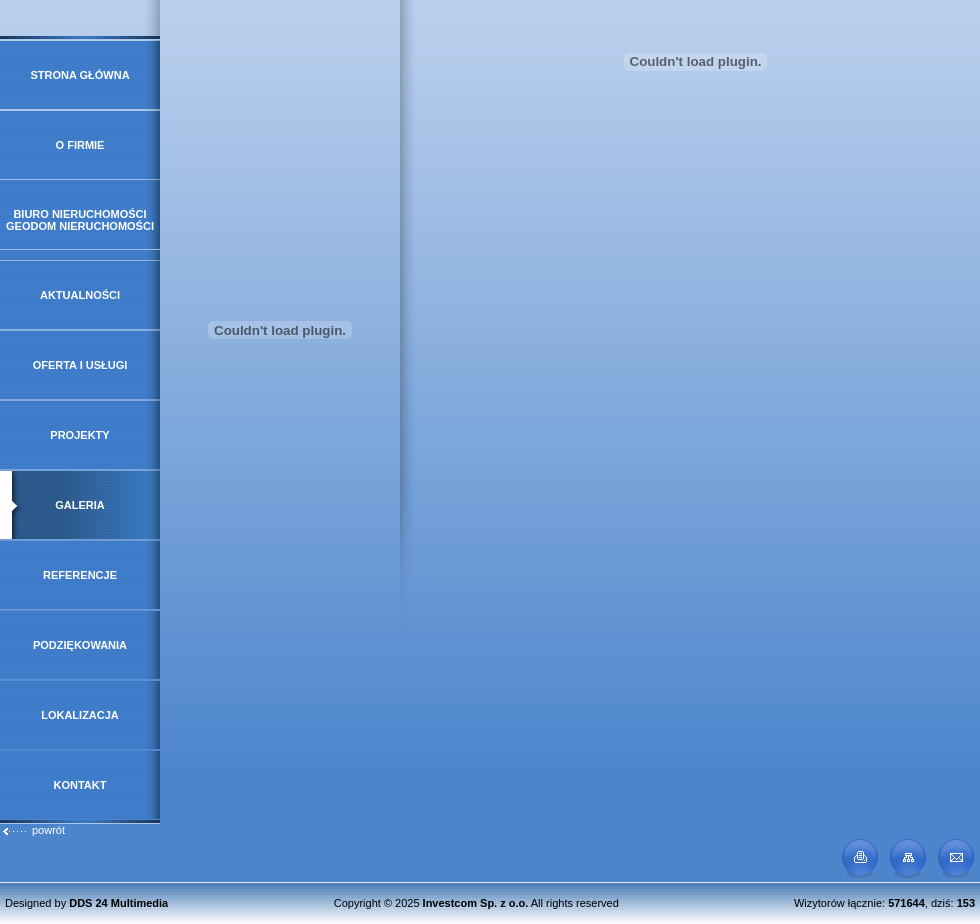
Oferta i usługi (80, 365)
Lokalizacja (80, 715)
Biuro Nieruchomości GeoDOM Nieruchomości (80, 220)
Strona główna (79, 75)
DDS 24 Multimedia (118, 903)
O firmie (80, 145)
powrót (33, 830)
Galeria (80, 505)
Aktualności (80, 295)
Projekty (79, 435)
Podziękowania (80, 645)
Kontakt (80, 785)
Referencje (80, 575)
